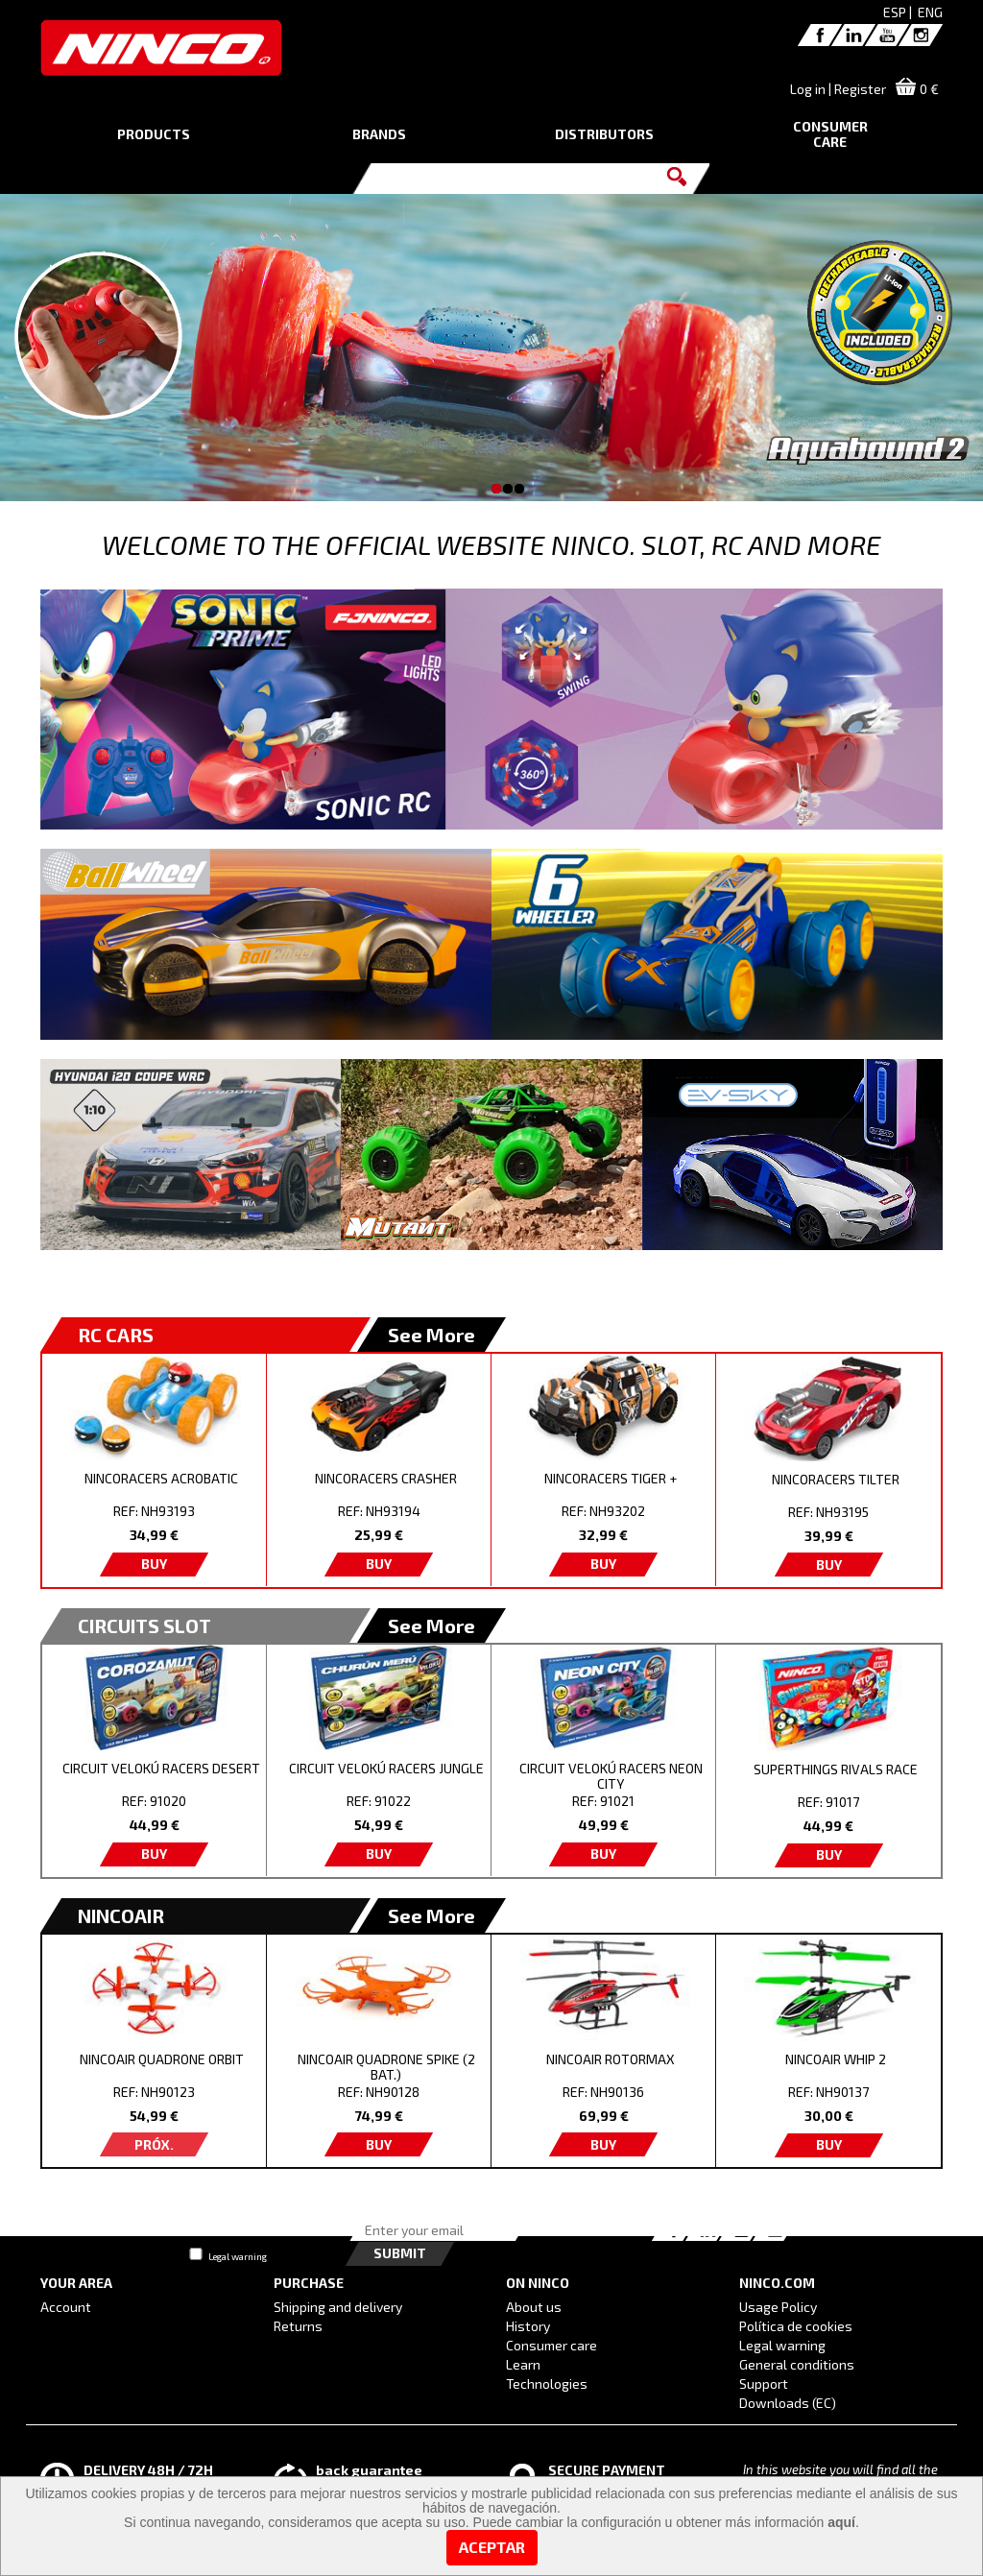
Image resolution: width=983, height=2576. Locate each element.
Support (763, 2383)
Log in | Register (838, 89)
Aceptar (492, 2547)
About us (534, 2307)
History (528, 2326)
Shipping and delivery (338, 2307)
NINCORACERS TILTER (835, 1479)
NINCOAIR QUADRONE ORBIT (162, 2059)
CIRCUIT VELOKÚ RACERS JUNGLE (386, 1768)
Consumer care (551, 2345)
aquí (841, 2522)
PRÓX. (154, 2144)
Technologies (546, 2383)
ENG (930, 12)
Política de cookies (795, 2326)
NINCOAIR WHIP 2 (835, 2059)
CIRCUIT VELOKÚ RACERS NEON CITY (611, 1776)
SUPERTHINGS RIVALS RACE (836, 1769)
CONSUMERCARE (830, 134)
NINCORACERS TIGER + (610, 1478)
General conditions (796, 2364)
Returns (298, 2326)
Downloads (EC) (787, 2403)
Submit (399, 2253)
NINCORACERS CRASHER (386, 1478)
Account (65, 2307)
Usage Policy (778, 2307)
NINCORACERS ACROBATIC (161, 1478)
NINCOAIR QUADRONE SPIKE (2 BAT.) (386, 2066)
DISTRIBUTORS (604, 134)
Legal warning (237, 2256)
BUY (154, 1563)
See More (431, 1334)
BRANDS (379, 134)
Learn (523, 2364)
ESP (894, 12)
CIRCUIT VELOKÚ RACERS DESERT (161, 1768)
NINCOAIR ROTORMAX (610, 2059)
